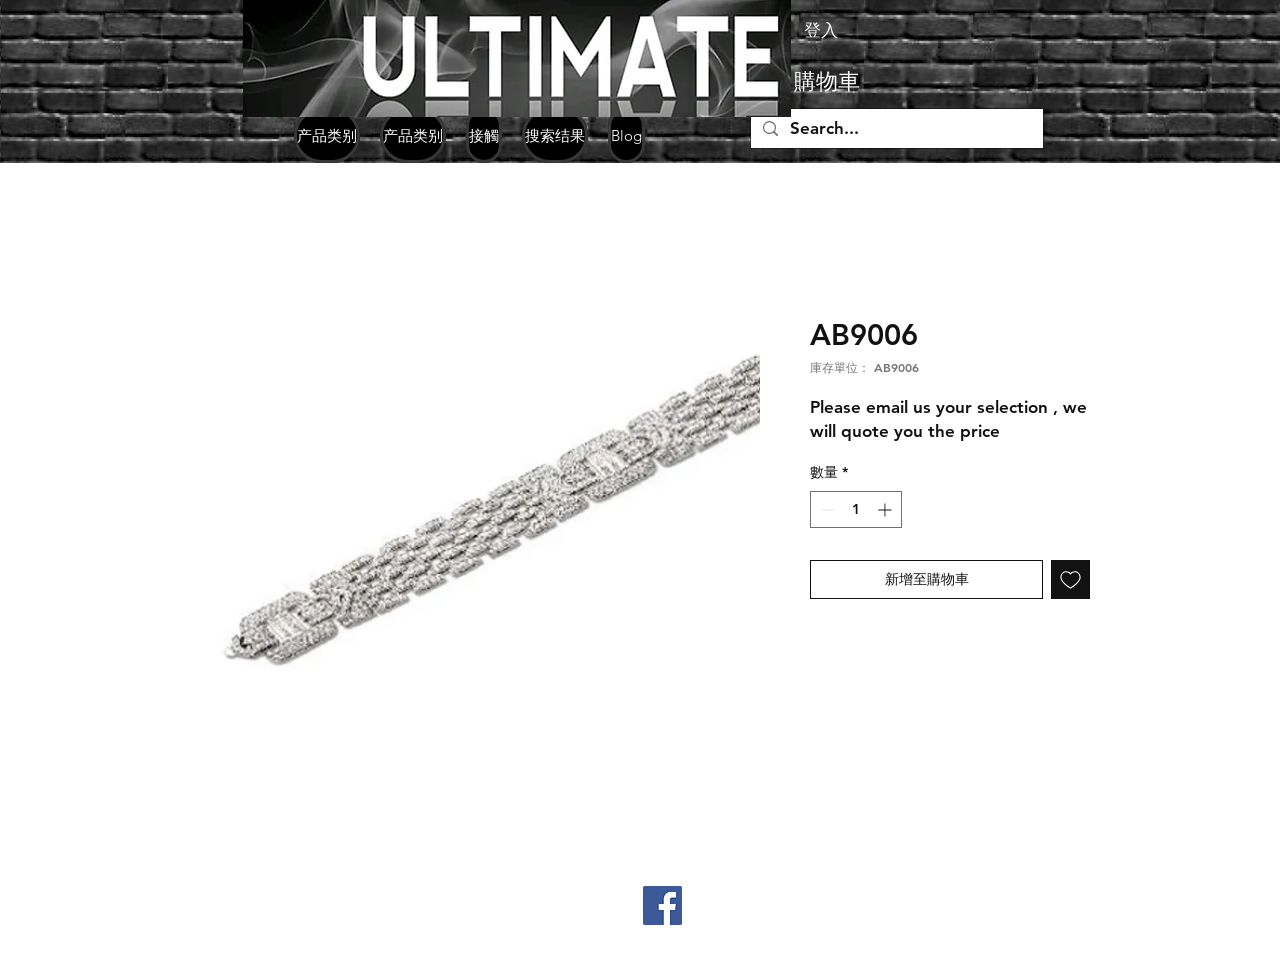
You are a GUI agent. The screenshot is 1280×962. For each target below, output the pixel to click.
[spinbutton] (856, 509)
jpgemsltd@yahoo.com (275, 945)
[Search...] (895, 129)
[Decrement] (825, 509)
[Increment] (886, 509)
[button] (859, 81)
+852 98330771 (299, 914)
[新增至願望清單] (1070, 579)
